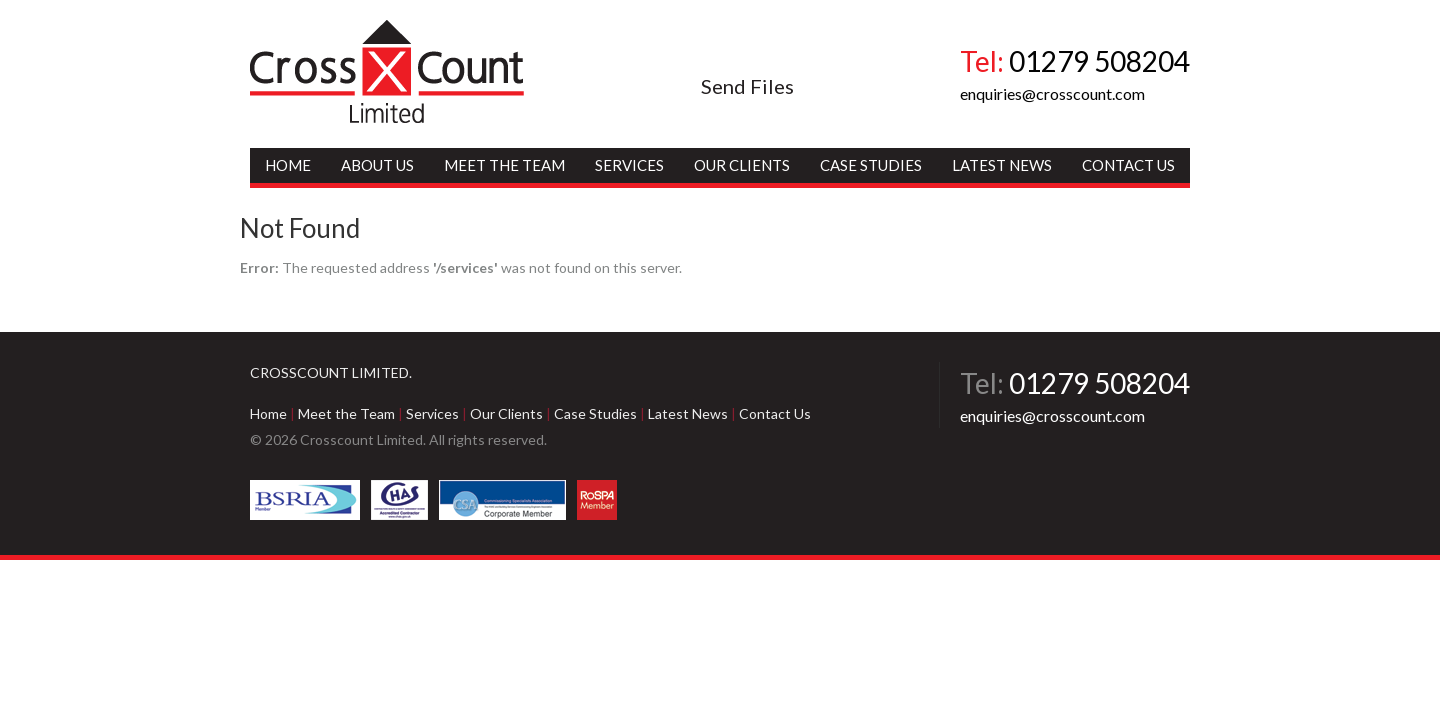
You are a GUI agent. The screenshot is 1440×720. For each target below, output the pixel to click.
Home (288, 165)
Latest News (1002, 165)
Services (629, 165)
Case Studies (871, 165)
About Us (377, 165)
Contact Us (1128, 165)
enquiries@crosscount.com (1052, 93)
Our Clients (742, 165)
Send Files (747, 86)
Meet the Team (504, 165)
